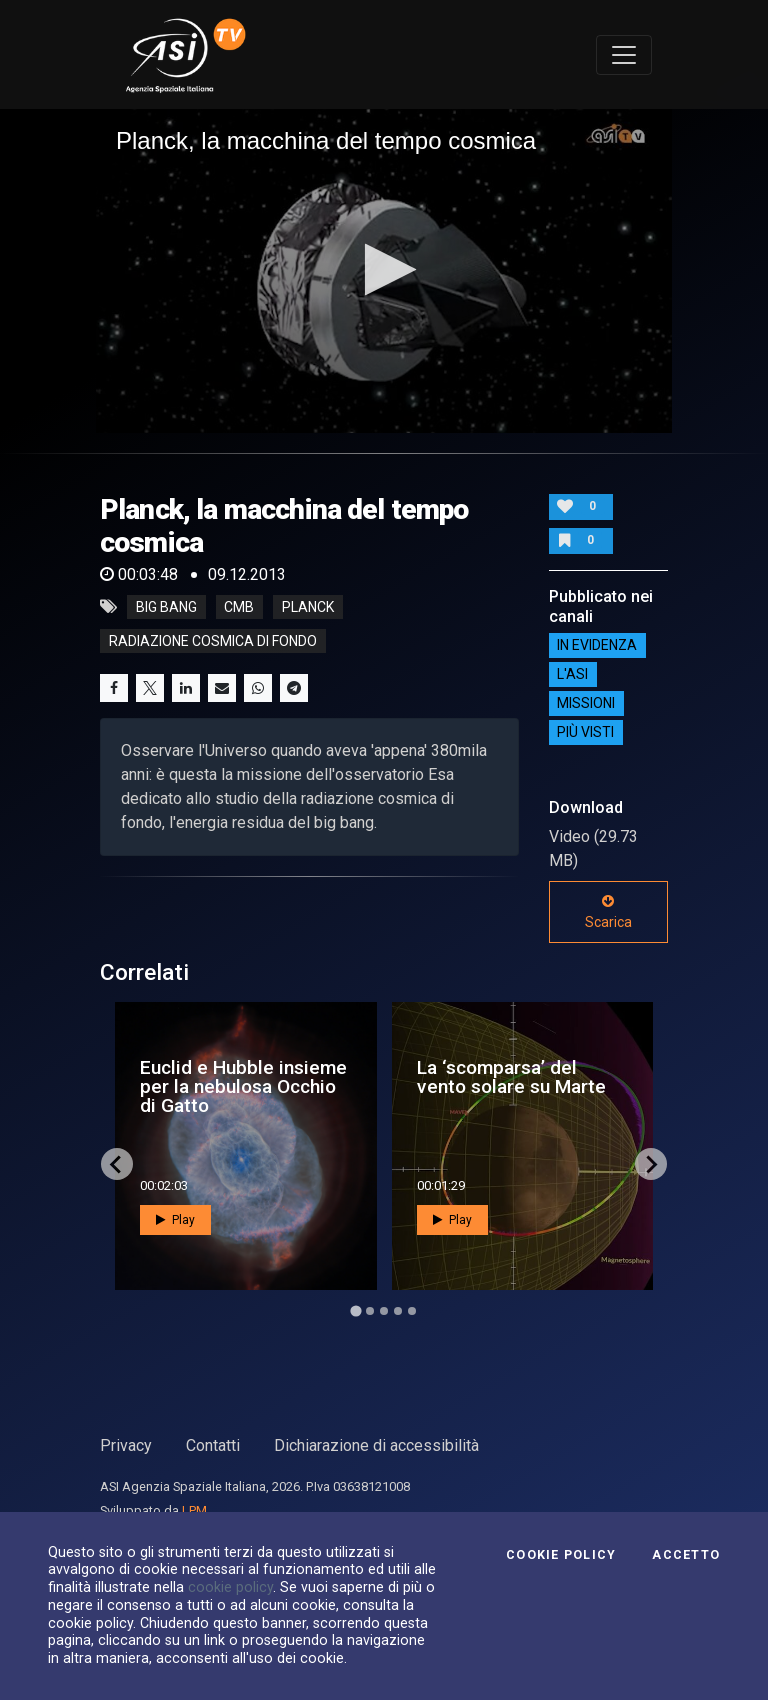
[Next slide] (651, 1164)
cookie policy (230, 1587)
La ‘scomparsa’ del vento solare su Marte (511, 1077)
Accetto (686, 1555)
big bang (166, 607)
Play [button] (175, 1220)
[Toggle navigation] (624, 55)
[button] (384, 269)
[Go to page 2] (370, 1311)
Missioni (586, 704)
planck (308, 607)
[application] (384, 271)
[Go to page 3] (384, 1311)
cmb (239, 607)
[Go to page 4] (398, 1311)
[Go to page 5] (412, 1311)
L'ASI (572, 675)
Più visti (585, 733)
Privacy (126, 1445)
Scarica (608, 912)
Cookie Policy (561, 1555)
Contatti (213, 1445)
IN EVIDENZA (597, 646)
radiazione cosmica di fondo (213, 641)
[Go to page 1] (355, 1311)
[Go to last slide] (117, 1164)
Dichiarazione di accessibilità (376, 1445)
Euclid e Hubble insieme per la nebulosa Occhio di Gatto (243, 1086)
